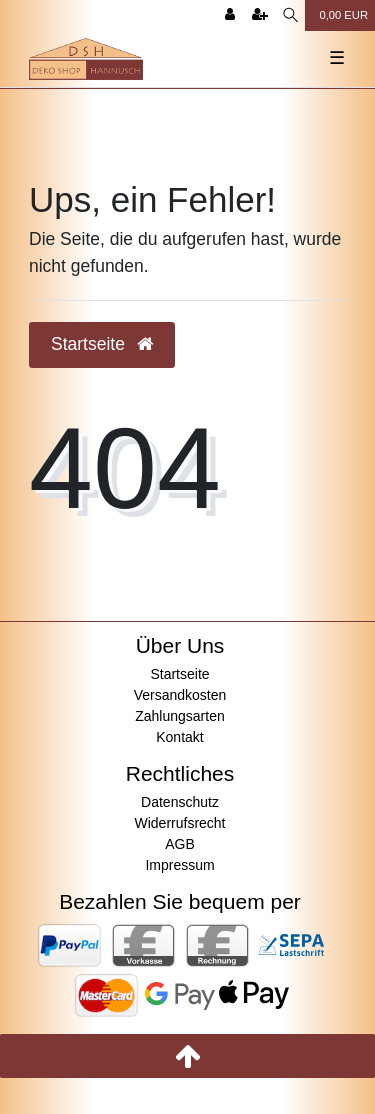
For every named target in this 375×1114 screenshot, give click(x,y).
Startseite (179, 674)
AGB (180, 844)
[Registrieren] (260, 15)
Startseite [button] (102, 344)
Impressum (179, 865)
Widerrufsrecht (179, 823)
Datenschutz (180, 802)
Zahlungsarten (180, 716)
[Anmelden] (230, 15)
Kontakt (179, 737)
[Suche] (290, 15)
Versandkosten (180, 695)
